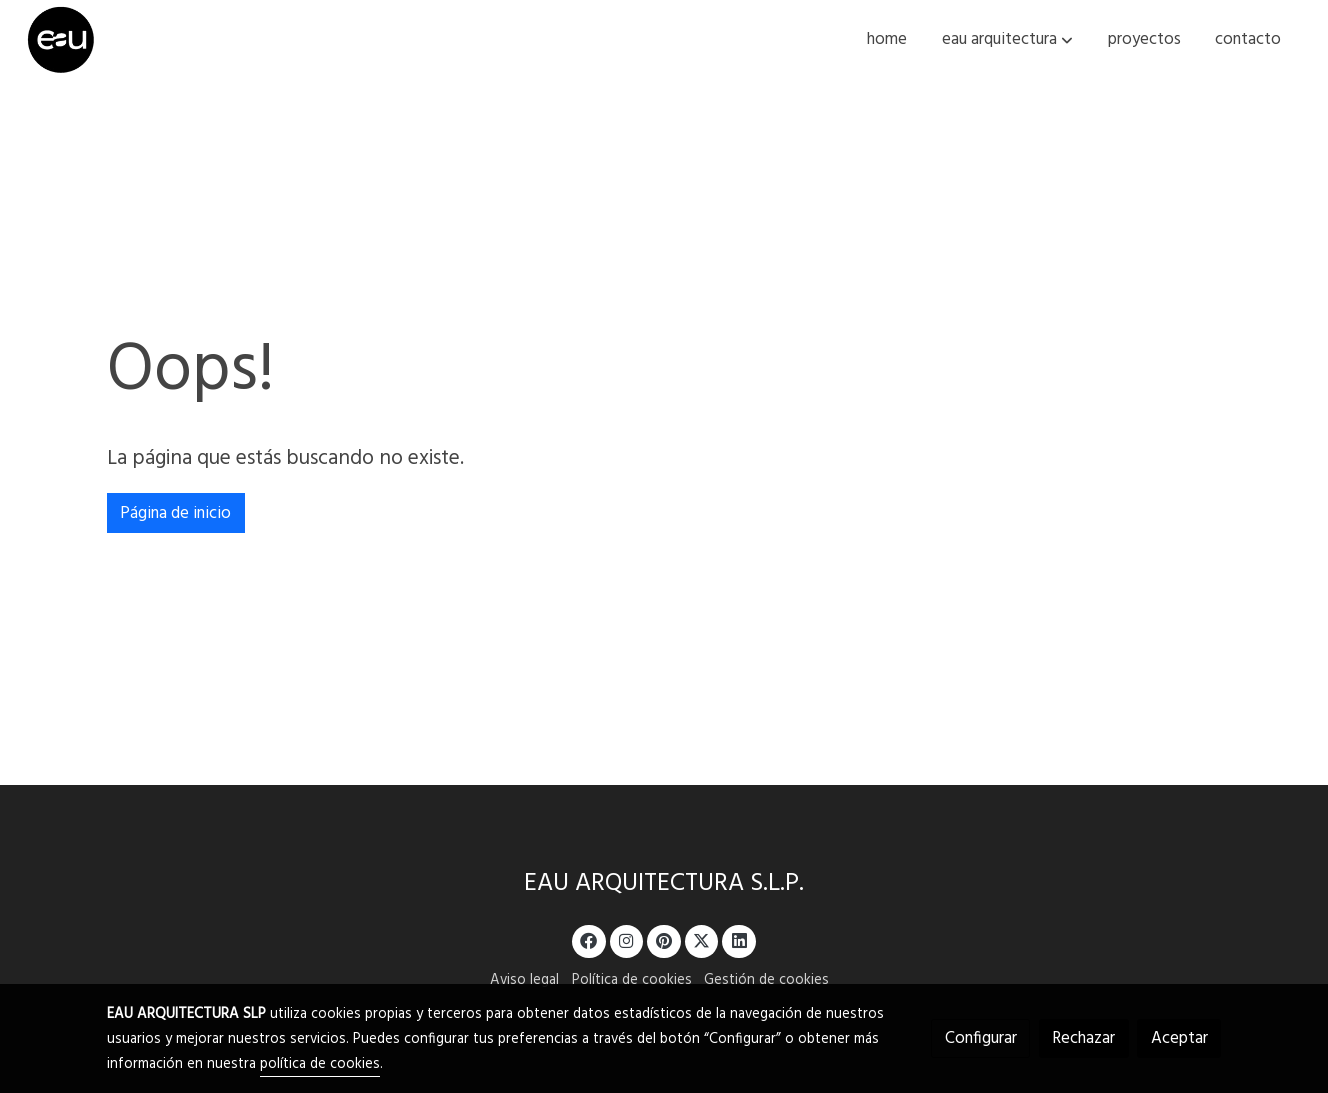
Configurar (981, 1038)
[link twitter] (702, 939)
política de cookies (320, 1064)
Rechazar (1083, 1038)
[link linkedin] (739, 939)
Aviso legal (524, 980)
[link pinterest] (664, 939)
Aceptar (1179, 1038)
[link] (61, 40)
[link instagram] (627, 939)
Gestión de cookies (766, 980)
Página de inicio (175, 513)
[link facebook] (589, 939)
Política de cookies (632, 980)
